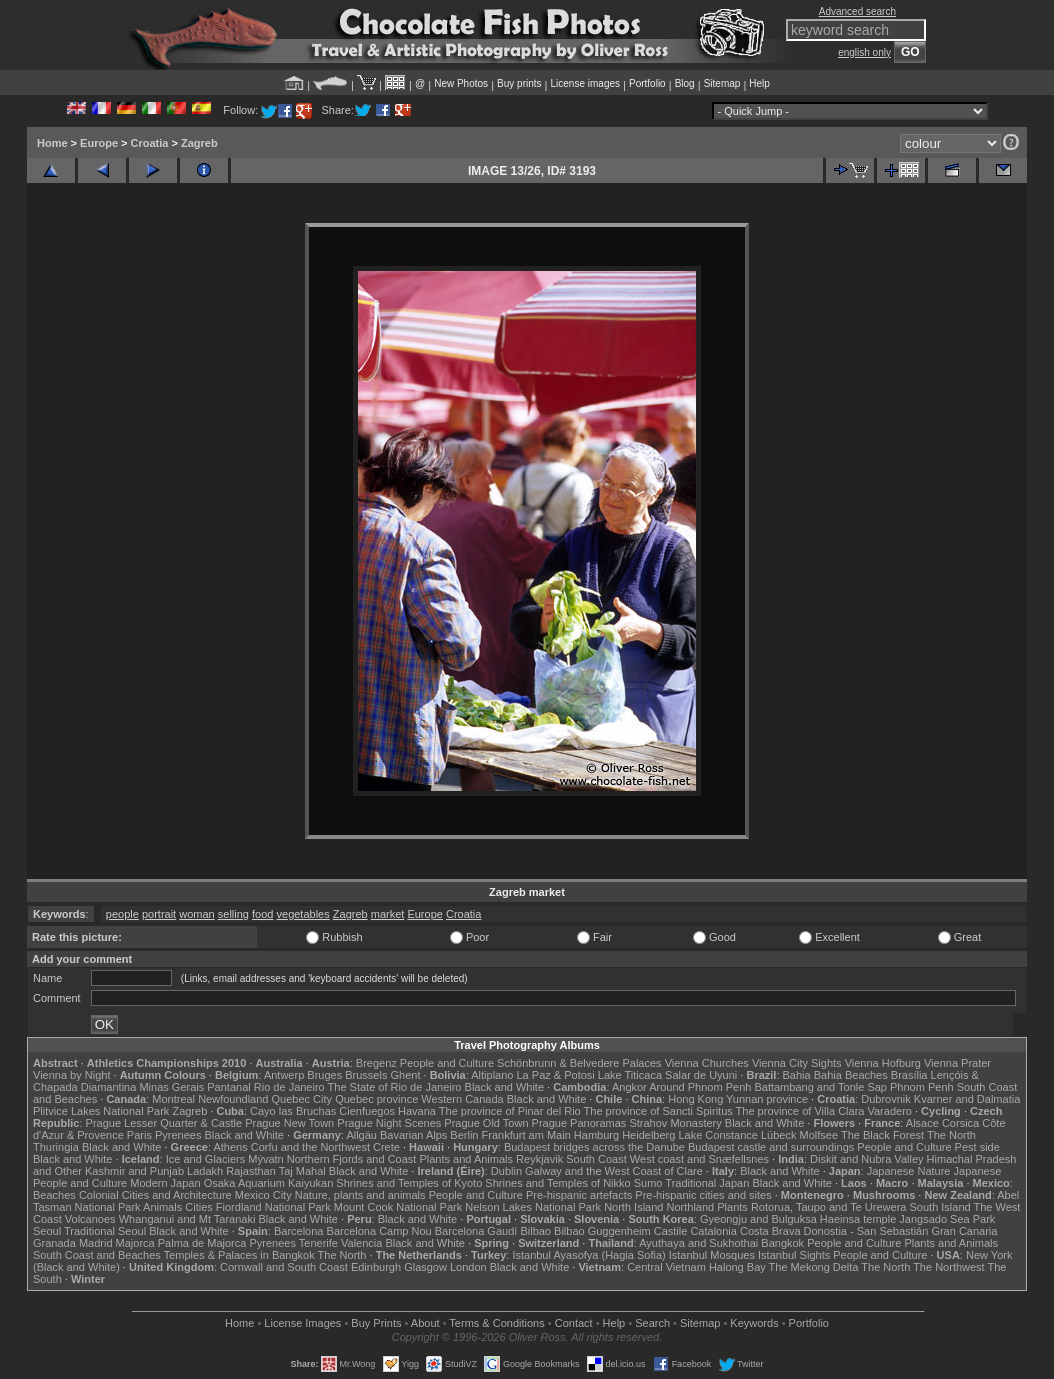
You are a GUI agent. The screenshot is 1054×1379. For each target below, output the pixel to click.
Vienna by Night (71, 1075)
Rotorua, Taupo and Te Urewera (829, 1207)
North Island (633, 1207)
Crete (386, 1147)
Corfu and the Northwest (310, 1147)
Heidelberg (648, 1135)
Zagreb (199, 143)
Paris (139, 1135)
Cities (199, 1207)
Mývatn (265, 1159)
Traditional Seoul (105, 1231)
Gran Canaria (964, 1231)
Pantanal (228, 1087)
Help (759, 83)
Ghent (406, 1075)
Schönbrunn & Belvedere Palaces (579, 1063)
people (122, 914)
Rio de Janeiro (289, 1087)
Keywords (754, 1323)
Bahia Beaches (851, 1075)
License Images (302, 1323)
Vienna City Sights (797, 1063)
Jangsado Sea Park (947, 1219)
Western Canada (462, 1099)
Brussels (366, 1075)
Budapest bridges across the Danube (594, 1147)
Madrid (96, 1243)
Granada (54, 1243)
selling (233, 914)
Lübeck (778, 1135)
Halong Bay (737, 1267)
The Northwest (949, 1267)
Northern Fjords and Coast (352, 1159)
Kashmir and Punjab (134, 1171)
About (425, 1323)
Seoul (47, 1231)
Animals (162, 1207)
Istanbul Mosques (712, 1255)
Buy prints (519, 83)
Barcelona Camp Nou (379, 1231)
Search (652, 1323)
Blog (685, 83)
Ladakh (205, 1171)
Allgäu (361, 1135)
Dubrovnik (886, 1099)
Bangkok (782, 1243)
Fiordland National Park (273, 1207)
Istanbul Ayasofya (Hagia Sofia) (588, 1255)
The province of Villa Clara (800, 1111)
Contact (574, 1323)
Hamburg (596, 1135)
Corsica (960, 1123)
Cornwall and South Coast (284, 1267)
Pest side (977, 1147)
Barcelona (299, 1231)
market (388, 914)
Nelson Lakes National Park (533, 1207)
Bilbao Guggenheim (602, 1231)
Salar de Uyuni (701, 1075)
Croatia (150, 143)
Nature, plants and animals (360, 1195)
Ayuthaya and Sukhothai (698, 1243)
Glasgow (425, 1267)
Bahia (797, 1075)
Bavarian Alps (413, 1135)
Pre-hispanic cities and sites (703, 1195)
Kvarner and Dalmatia (967, 1099)
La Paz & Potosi (556, 1075)
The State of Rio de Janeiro (395, 1087)
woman (196, 914)
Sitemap (722, 83)
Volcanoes (90, 1219)
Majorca (135, 1243)
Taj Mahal (302, 1171)
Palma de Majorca (202, 1243)
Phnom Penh (922, 1087)
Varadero (889, 1111)
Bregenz (376, 1063)
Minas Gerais (171, 1087)
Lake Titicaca (630, 1075)
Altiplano (492, 1075)
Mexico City (263, 1195)
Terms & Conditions (496, 1323)
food (262, 914)
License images (585, 83)
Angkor (629, 1087)
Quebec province (376, 1099)
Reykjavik (539, 1159)
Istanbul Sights (794, 1255)
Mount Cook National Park (398, 1207)
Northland (691, 1207)
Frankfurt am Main (526, 1135)
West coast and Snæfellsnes (699, 1159)
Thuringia (56, 1147)
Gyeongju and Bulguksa (758, 1219)
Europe (99, 143)
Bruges (324, 1075)
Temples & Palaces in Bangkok (239, 1255)
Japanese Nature (909, 1171)
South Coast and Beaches (97, 1255)
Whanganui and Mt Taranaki (187, 1219)
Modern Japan (165, 1183)
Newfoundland (233, 1099)
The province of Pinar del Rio (510, 1111)
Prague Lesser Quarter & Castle (164, 1123)
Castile (671, 1231)
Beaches (54, 1195)
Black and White (504, 1087)
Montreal (173, 1099)
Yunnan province (767, 1099)
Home (52, 143)
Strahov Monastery (675, 1123)
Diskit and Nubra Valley (867, 1159)
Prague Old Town (486, 1123)
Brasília (909, 1075)
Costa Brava (770, 1231)
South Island (940, 1207)
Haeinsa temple (858, 1219)
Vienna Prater (957, 1063)
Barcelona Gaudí (476, 1231)
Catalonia (713, 1231)
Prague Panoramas (579, 1123)
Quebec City (302, 1099)
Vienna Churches (707, 1063)
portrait (159, 914)
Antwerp (284, 1075)
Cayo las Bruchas (293, 1111)
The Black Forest (882, 1135)
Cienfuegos (367, 1111)
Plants (732, 1207)
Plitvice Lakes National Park (101, 1111)
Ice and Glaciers (205, 1159)
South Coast (596, 1159)
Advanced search (857, 11)
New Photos (461, 83)
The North (951, 1135)
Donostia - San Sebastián (866, 1231)
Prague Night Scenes (389, 1123)
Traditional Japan (707, 1183)
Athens (230, 1147)
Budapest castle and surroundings (771, 1147)
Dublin (506, 1171)
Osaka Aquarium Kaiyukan (269, 1183)
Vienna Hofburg (883, 1063)
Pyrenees (178, 1135)
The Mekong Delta (814, 1267)
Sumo (648, 1183)
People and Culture (447, 1063)
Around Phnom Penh (700, 1087)
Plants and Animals (466, 1159)
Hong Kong (695, 1099)
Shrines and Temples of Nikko (557, 1183)
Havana (417, 1111)
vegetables (303, 914)
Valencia (361, 1243)
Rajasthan (251, 1171)
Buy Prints (376, 1323)
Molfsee (819, 1135)
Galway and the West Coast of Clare (614, 1171)
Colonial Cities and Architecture (155, 1195)
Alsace (922, 1123)
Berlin (464, 1135)
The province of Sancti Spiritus (658, 1111)
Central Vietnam (666, 1267)
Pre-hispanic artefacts (579, 1195)
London (468, 1267)
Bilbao (535, 1231)
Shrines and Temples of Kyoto (409, 1183)
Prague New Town (289, 1123)
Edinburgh (376, 1267)
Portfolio (647, 83)
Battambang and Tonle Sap (820, 1087)
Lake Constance (718, 1135)
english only (864, 52)
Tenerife (318, 1243)
